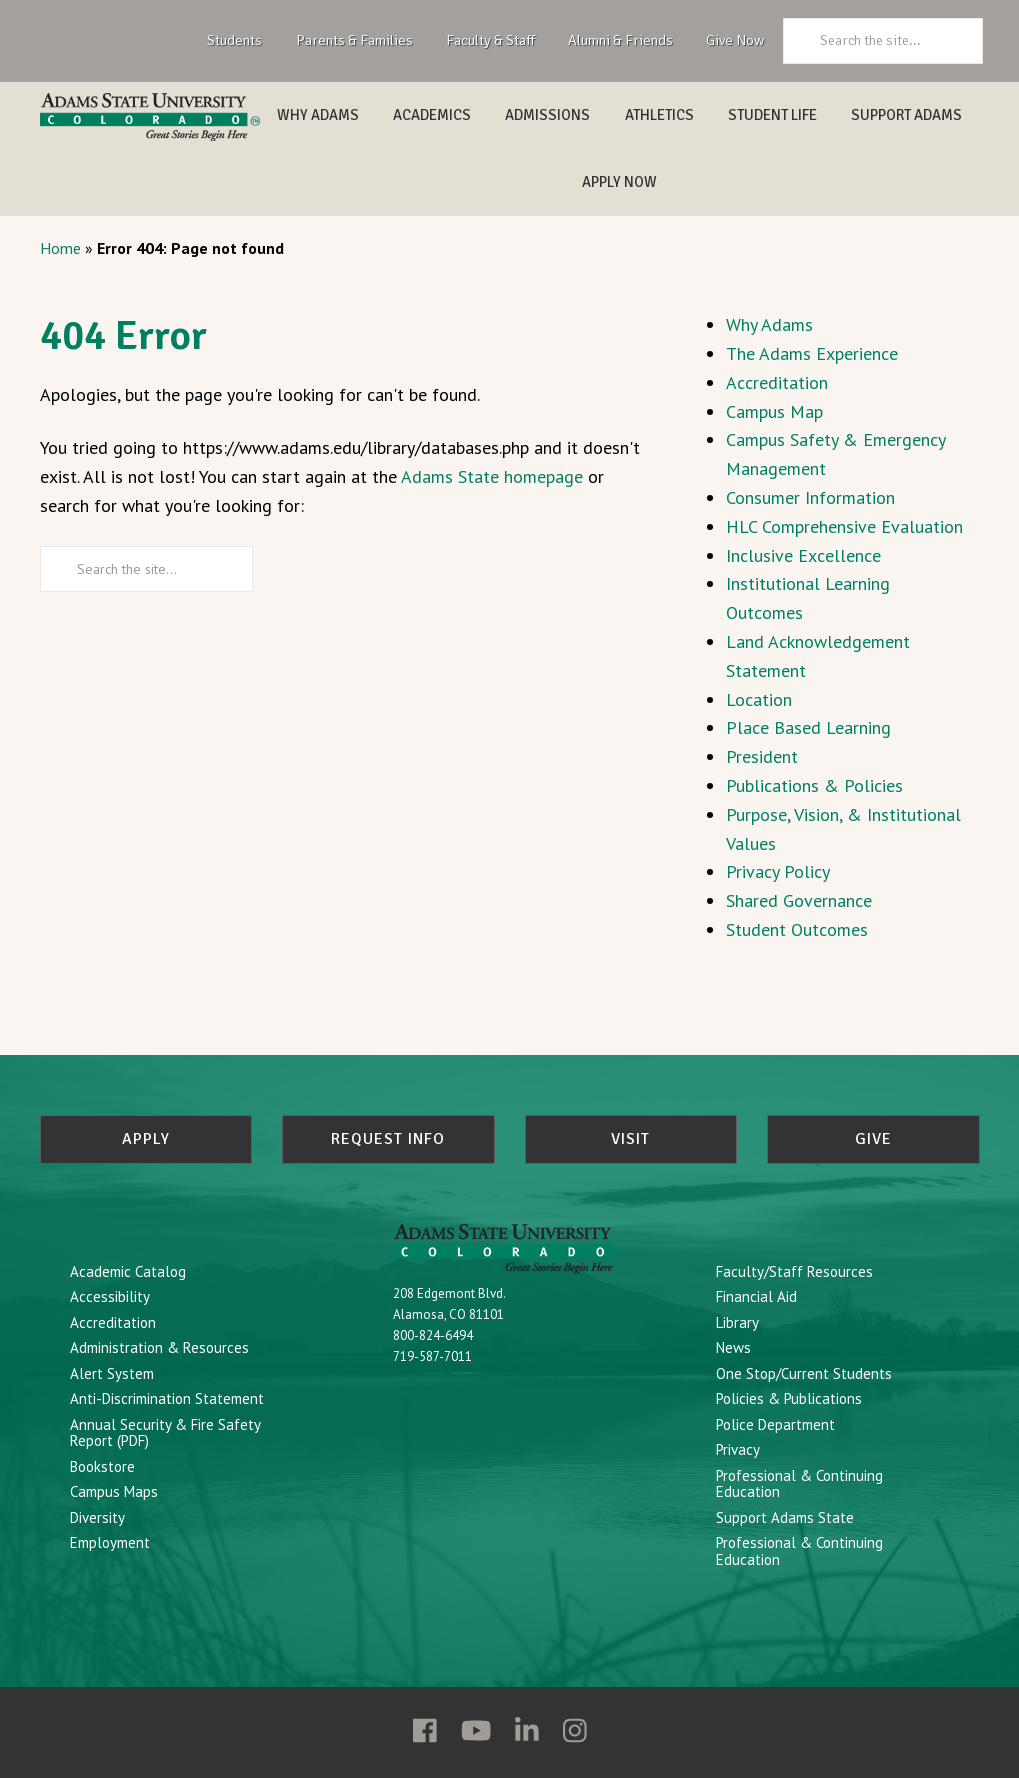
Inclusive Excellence (803, 555)
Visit (630, 1139)
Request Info (388, 1139)
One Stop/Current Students (804, 1373)
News (733, 1347)
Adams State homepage (492, 476)
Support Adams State (785, 1517)
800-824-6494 (433, 1335)
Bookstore (102, 1466)
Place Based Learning (808, 727)
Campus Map (774, 411)
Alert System (112, 1373)
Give (873, 1139)
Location (759, 699)
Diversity (97, 1517)
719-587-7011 (432, 1356)
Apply (146, 1139)
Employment (110, 1542)
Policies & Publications (789, 1398)
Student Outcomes (797, 929)
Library (737, 1322)
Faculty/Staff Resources (794, 1271)
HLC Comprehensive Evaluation (844, 526)
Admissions (547, 115)
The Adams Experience (812, 353)
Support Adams (906, 115)
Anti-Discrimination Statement (167, 1398)
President (762, 756)
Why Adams (318, 115)
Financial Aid (756, 1296)
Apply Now (619, 182)
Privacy (738, 1449)
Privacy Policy (778, 871)
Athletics (659, 115)
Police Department (775, 1424)
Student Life (772, 115)
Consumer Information (810, 497)
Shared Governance (799, 900)
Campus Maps (114, 1491)
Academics (432, 115)
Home (60, 248)
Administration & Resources (159, 1347)
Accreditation (777, 382)
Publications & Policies (814, 785)
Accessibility (110, 1296)
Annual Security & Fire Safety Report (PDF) (165, 1433)
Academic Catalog (128, 1271)
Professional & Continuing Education (799, 1484)
